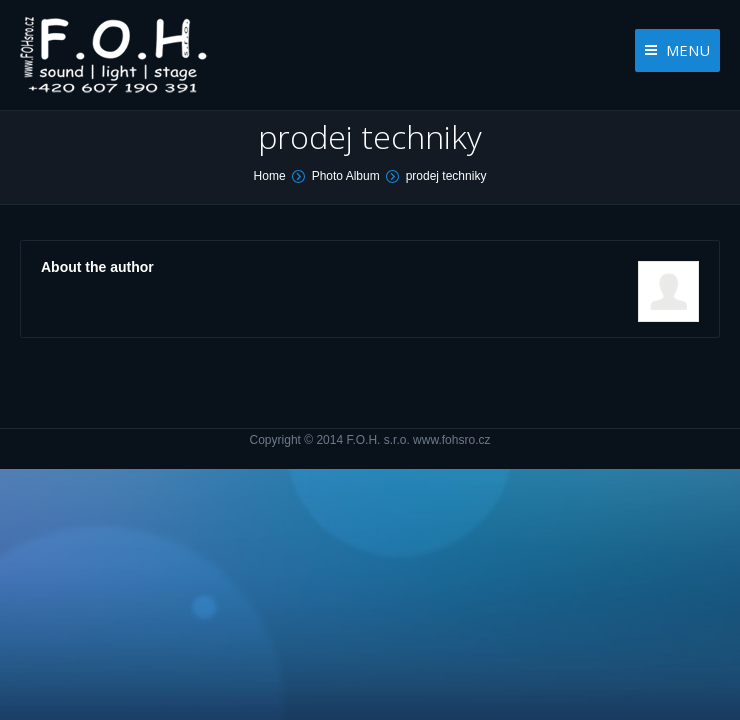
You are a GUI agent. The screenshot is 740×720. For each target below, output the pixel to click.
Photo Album (346, 176)
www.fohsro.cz (451, 440)
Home (270, 176)
